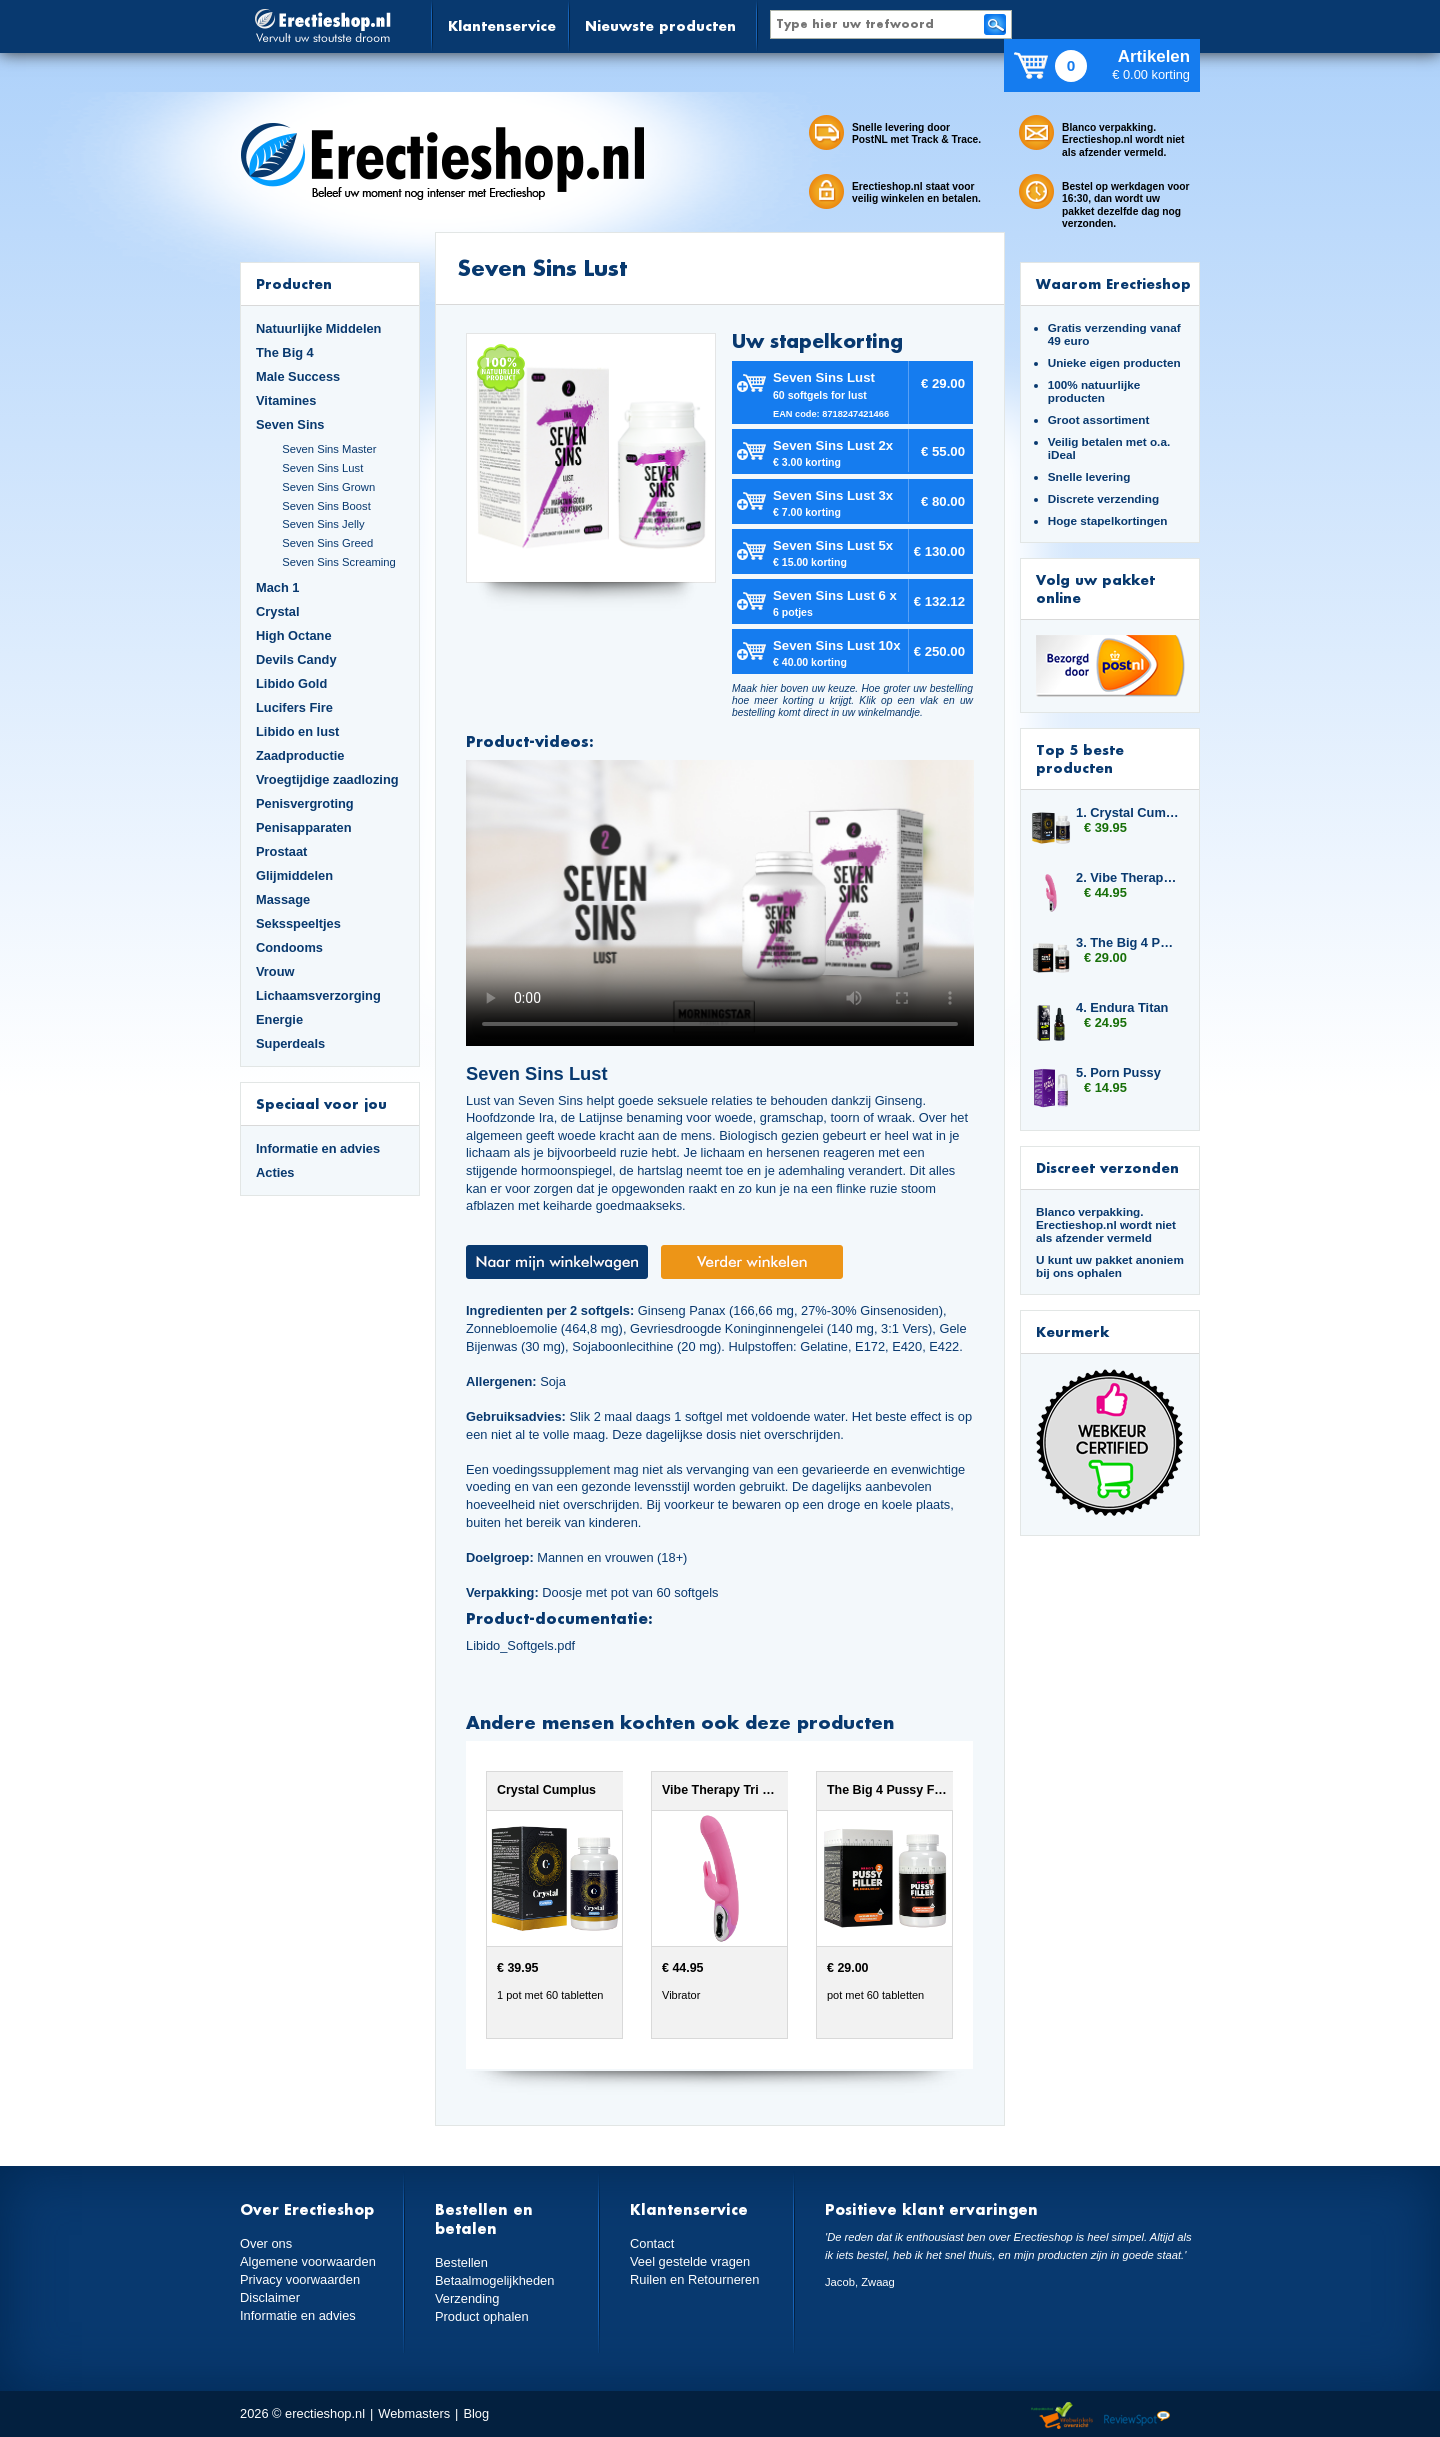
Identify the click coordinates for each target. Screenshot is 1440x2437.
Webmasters (414, 2413)
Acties (275, 1172)
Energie (279, 1019)
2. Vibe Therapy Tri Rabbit (1128, 877)
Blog (476, 2413)
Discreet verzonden (1107, 1167)
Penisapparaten (304, 827)
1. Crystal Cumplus (1128, 812)
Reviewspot (1137, 2416)
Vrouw (275, 971)
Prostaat (281, 851)
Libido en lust (297, 731)
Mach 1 (278, 587)
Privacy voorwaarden (300, 2279)
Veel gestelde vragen (690, 2261)
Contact (652, 2243)
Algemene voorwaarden (308, 2261)
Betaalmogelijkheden (494, 2280)
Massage (283, 899)
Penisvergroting (305, 803)
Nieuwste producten (660, 25)
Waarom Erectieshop (1113, 283)
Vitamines (286, 400)
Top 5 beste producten (1080, 758)
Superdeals (290, 1043)
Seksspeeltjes (298, 923)
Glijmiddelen (294, 875)
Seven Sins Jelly (323, 524)
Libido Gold (291, 683)
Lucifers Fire (294, 707)
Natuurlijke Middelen (318, 328)
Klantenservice (502, 25)
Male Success (298, 376)
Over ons (266, 2243)
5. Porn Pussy (1118, 1072)
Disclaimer (270, 2297)
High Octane (294, 635)
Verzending (467, 2298)
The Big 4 (285, 352)
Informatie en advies (318, 1148)
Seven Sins (290, 424)
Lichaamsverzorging (318, 995)
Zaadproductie (300, 755)
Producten (294, 283)
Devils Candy (296, 659)
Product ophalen (481, 2316)
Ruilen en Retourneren (694, 2279)
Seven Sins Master (329, 449)
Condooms (289, 947)
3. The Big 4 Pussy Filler (1128, 942)
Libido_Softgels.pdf (520, 1645)
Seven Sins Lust (322, 468)
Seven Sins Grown (328, 487)
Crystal (278, 611)
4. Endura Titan (1122, 1007)
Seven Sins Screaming (339, 562)
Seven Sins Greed (327, 543)
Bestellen (461, 2262)
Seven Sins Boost (326, 506)
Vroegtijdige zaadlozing (327, 779)
